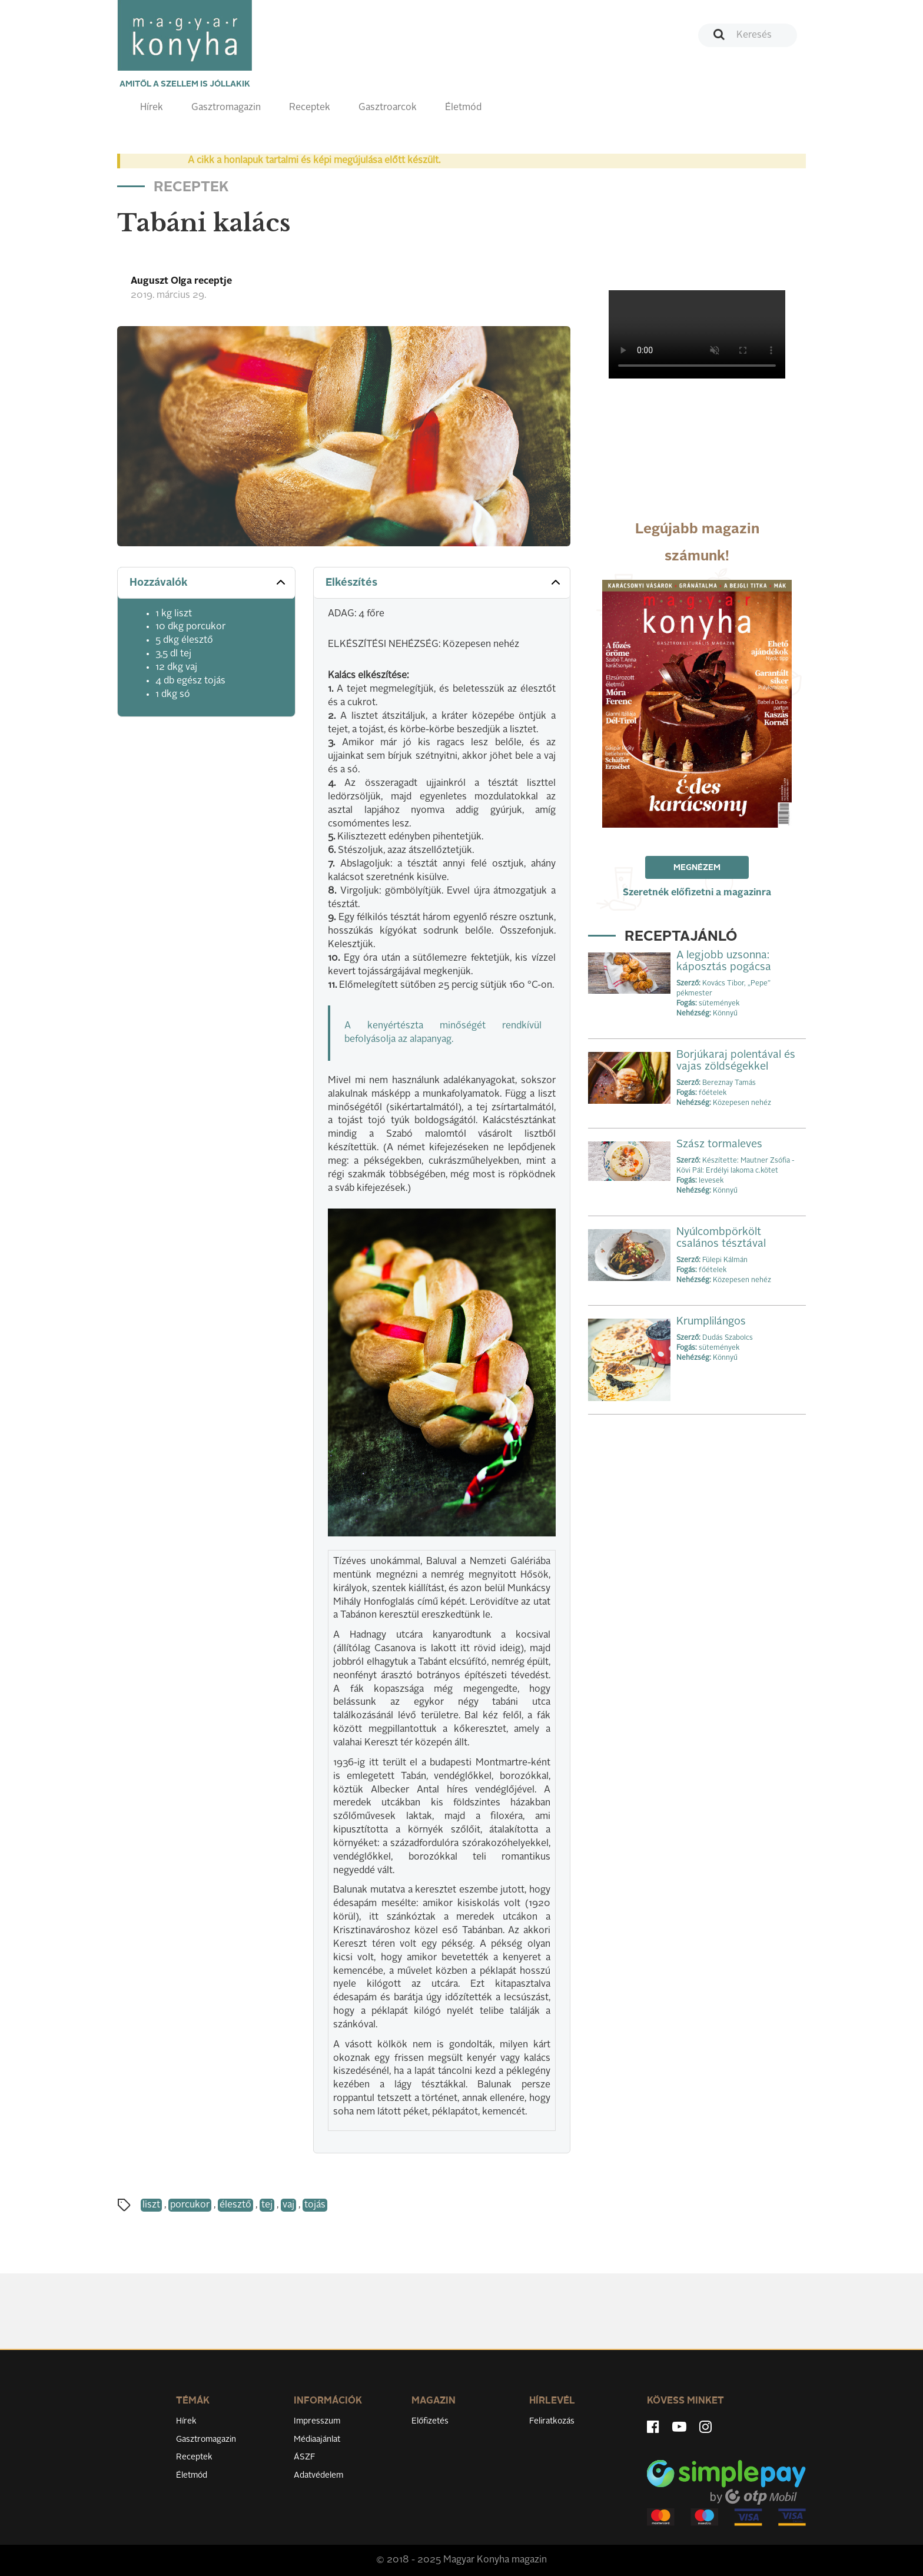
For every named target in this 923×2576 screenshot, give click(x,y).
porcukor (190, 2205)
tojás (315, 2205)
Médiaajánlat (317, 2439)
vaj (288, 2205)
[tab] (206, 583)
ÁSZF (305, 2457)
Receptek (309, 107)
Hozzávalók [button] (209, 582)
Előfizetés (430, 2421)
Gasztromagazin (226, 107)
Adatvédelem (318, 2475)
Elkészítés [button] (444, 582)
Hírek (151, 107)
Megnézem (697, 868)
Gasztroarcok (387, 107)
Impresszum (317, 2421)
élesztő (235, 2205)
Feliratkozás (552, 2421)
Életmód (463, 107)
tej (267, 2205)
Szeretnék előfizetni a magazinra (697, 893)
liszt (151, 2205)
